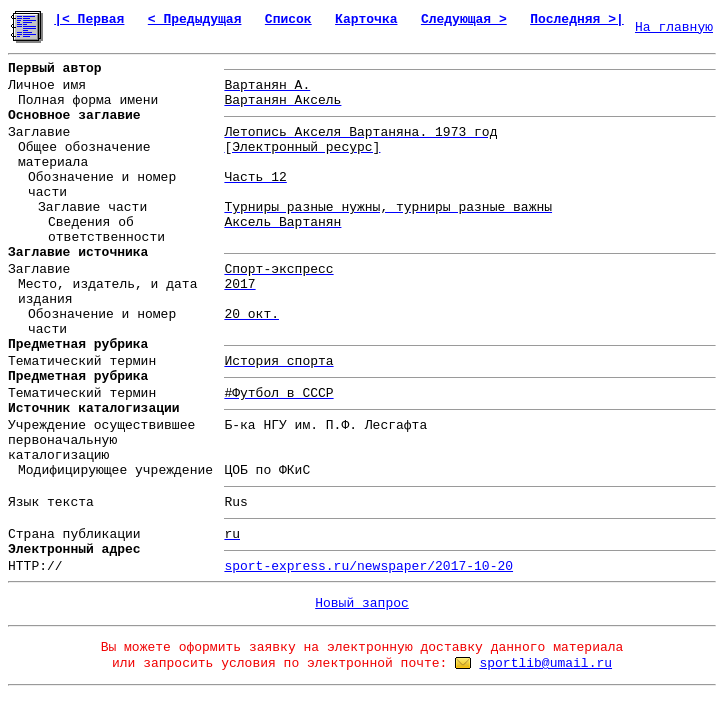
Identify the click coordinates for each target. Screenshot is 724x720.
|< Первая (89, 19)
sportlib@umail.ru (545, 663)
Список (288, 19)
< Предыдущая (195, 19)
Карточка (366, 19)
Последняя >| (577, 19)
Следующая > (464, 19)
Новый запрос (362, 603)
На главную (674, 27)
